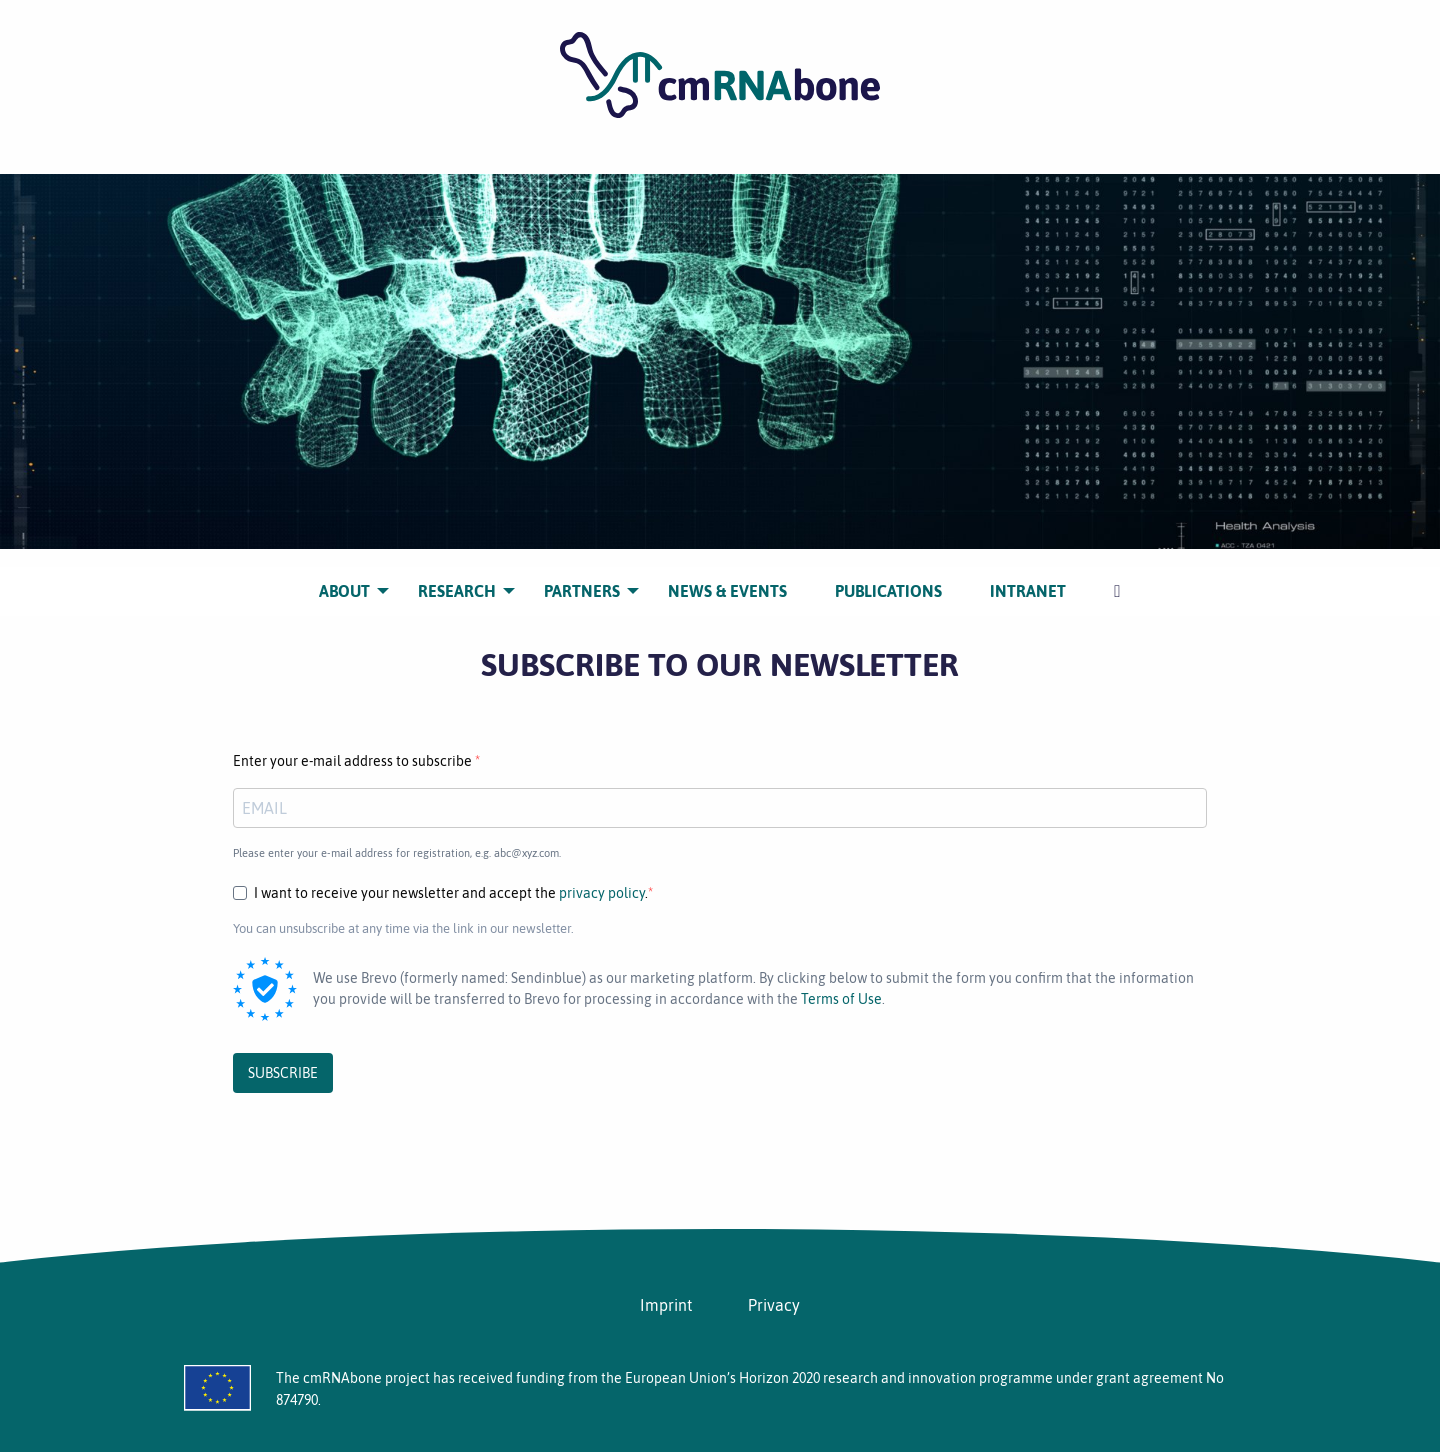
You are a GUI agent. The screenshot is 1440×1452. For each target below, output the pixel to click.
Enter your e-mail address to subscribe (354, 761)
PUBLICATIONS (888, 576)
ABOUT (344, 576)
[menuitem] (344, 576)
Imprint (666, 1305)
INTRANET (1028, 576)
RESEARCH (457, 576)
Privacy (774, 1305)
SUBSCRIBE (283, 1073)
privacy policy (602, 893)
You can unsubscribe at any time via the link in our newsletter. (403, 928)
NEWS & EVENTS (727, 576)
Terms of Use (841, 999)
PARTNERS (582, 576)
